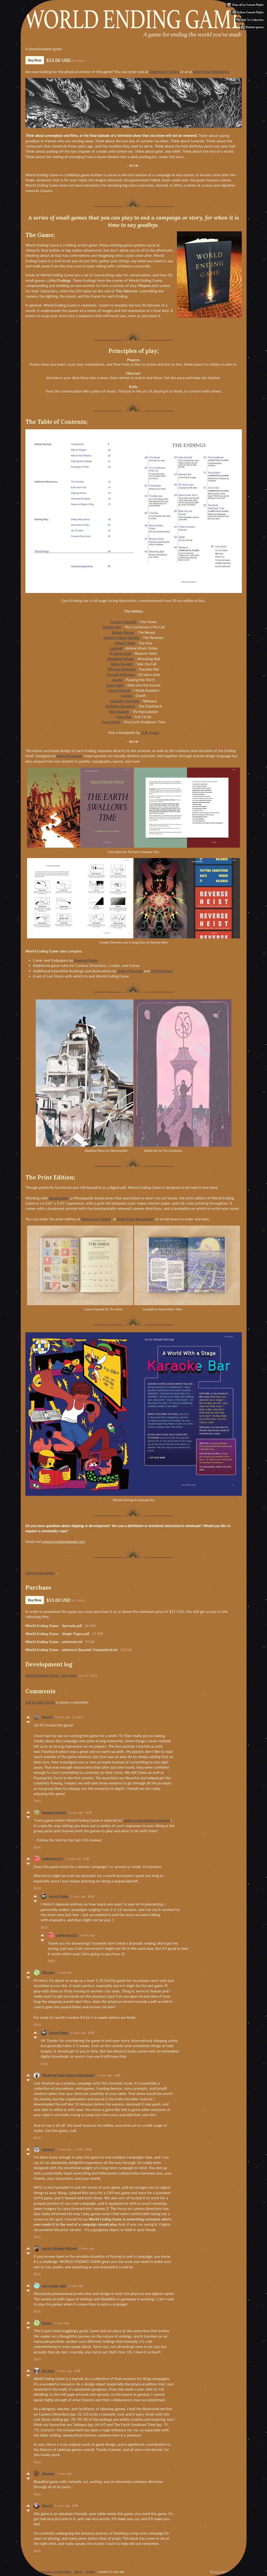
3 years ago (64, 1972)
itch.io (33, 2571)
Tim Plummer (162, 971)
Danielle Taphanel (124, 701)
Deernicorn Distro (164, 71)
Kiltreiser (48, 1972)
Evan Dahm (111, 722)
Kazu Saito (115, 685)
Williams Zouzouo (120, 706)
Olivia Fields (125, 643)
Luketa (126, 695)
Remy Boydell (122, 664)
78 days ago (62, 1717)
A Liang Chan (121, 653)
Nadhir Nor (112, 627)
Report (78, 2571)
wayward (48, 2149)
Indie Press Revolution (211, 71)
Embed (90, 2571)
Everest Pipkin (86, 960)
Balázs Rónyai (123, 632)
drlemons (48, 2473)
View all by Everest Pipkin (55, 2571)
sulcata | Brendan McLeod (59, 2248)
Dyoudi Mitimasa (121, 674)
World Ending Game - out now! (51, 1675)
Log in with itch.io (40, 1702)
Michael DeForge (122, 669)
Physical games (219, 2571)
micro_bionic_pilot (54, 2286)
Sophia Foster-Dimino (121, 637)
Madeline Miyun (120, 658)
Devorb (47, 1717)
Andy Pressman (69, 755)
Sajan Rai (123, 716)
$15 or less (237, 2571)
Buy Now (34, 60)
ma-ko (117, 679)
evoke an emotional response (147, 1820)
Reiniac (47, 2323)
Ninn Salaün (119, 711)
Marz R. (47, 2505)
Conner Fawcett (123, 621)
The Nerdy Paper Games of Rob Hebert (68, 2075)
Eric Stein (48, 2371)
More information (42, 1572)
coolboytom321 (52, 1858)
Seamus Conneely (54, 1812)
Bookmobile (58, 1198)
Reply (37, 1800)
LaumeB (116, 648)
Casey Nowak (119, 690)
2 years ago (76, 1812)
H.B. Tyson (150, 732)
